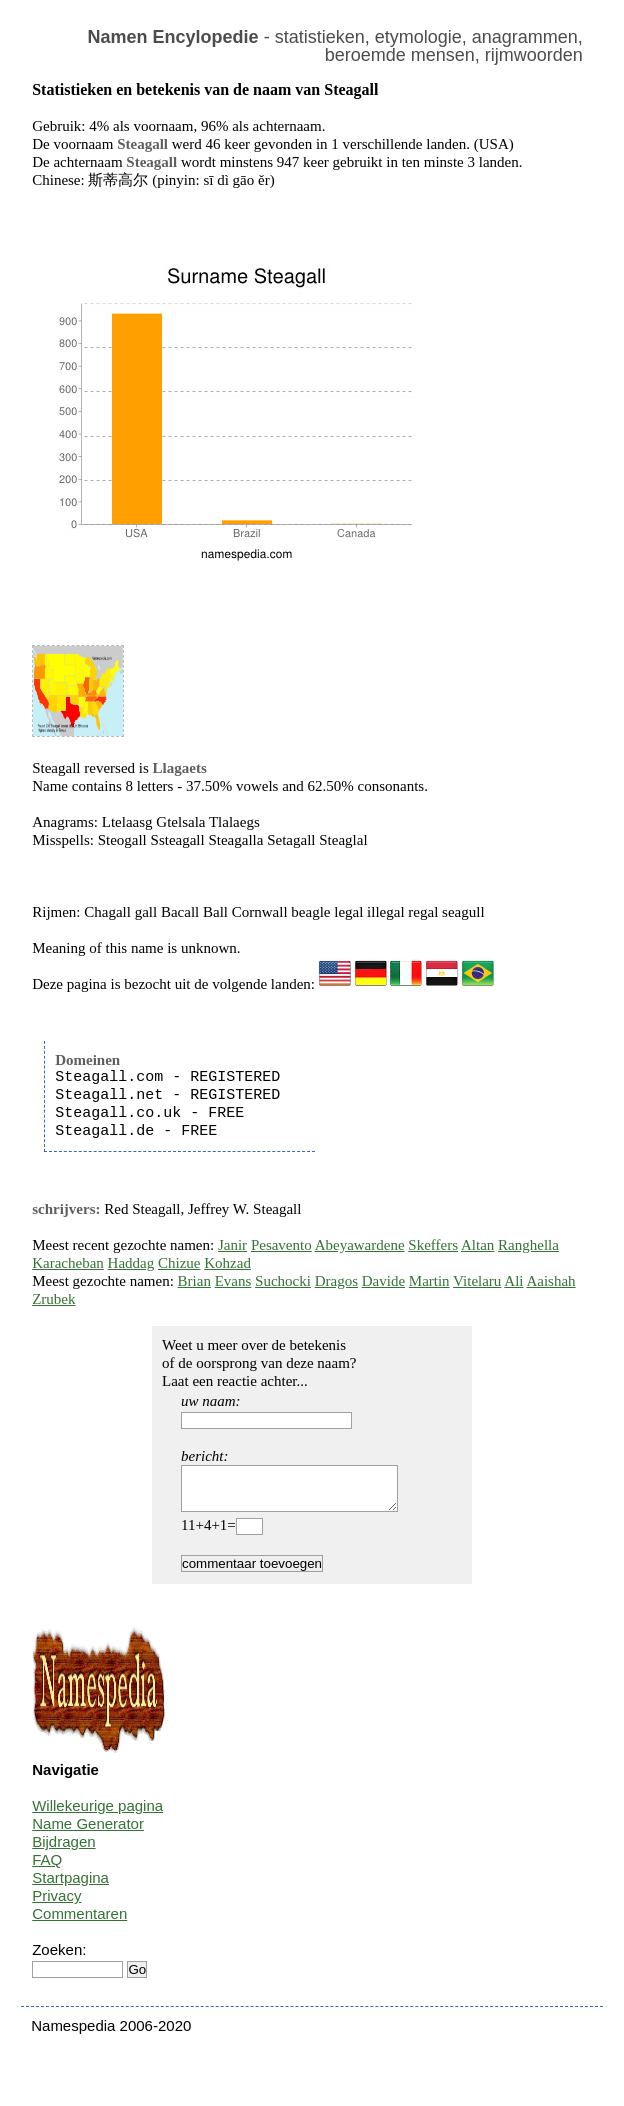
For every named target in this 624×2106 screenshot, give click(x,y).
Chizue (179, 1263)
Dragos (336, 1281)
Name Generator (88, 1832)
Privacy (56, 1904)
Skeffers (433, 1245)
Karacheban (68, 1263)
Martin (429, 1281)
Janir (232, 1245)
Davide (383, 1281)
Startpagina (70, 1886)
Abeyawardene (360, 1245)
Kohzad (227, 1263)
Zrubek (53, 1299)
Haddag (131, 1263)
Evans (233, 1281)
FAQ (47, 1868)
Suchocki (283, 1281)
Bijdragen (63, 1850)
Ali (513, 1281)
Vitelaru (477, 1281)
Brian (194, 1281)
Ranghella (528, 1245)
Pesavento (281, 1245)
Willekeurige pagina (97, 1814)
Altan (477, 1245)
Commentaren (79, 1922)
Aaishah (550, 1281)
